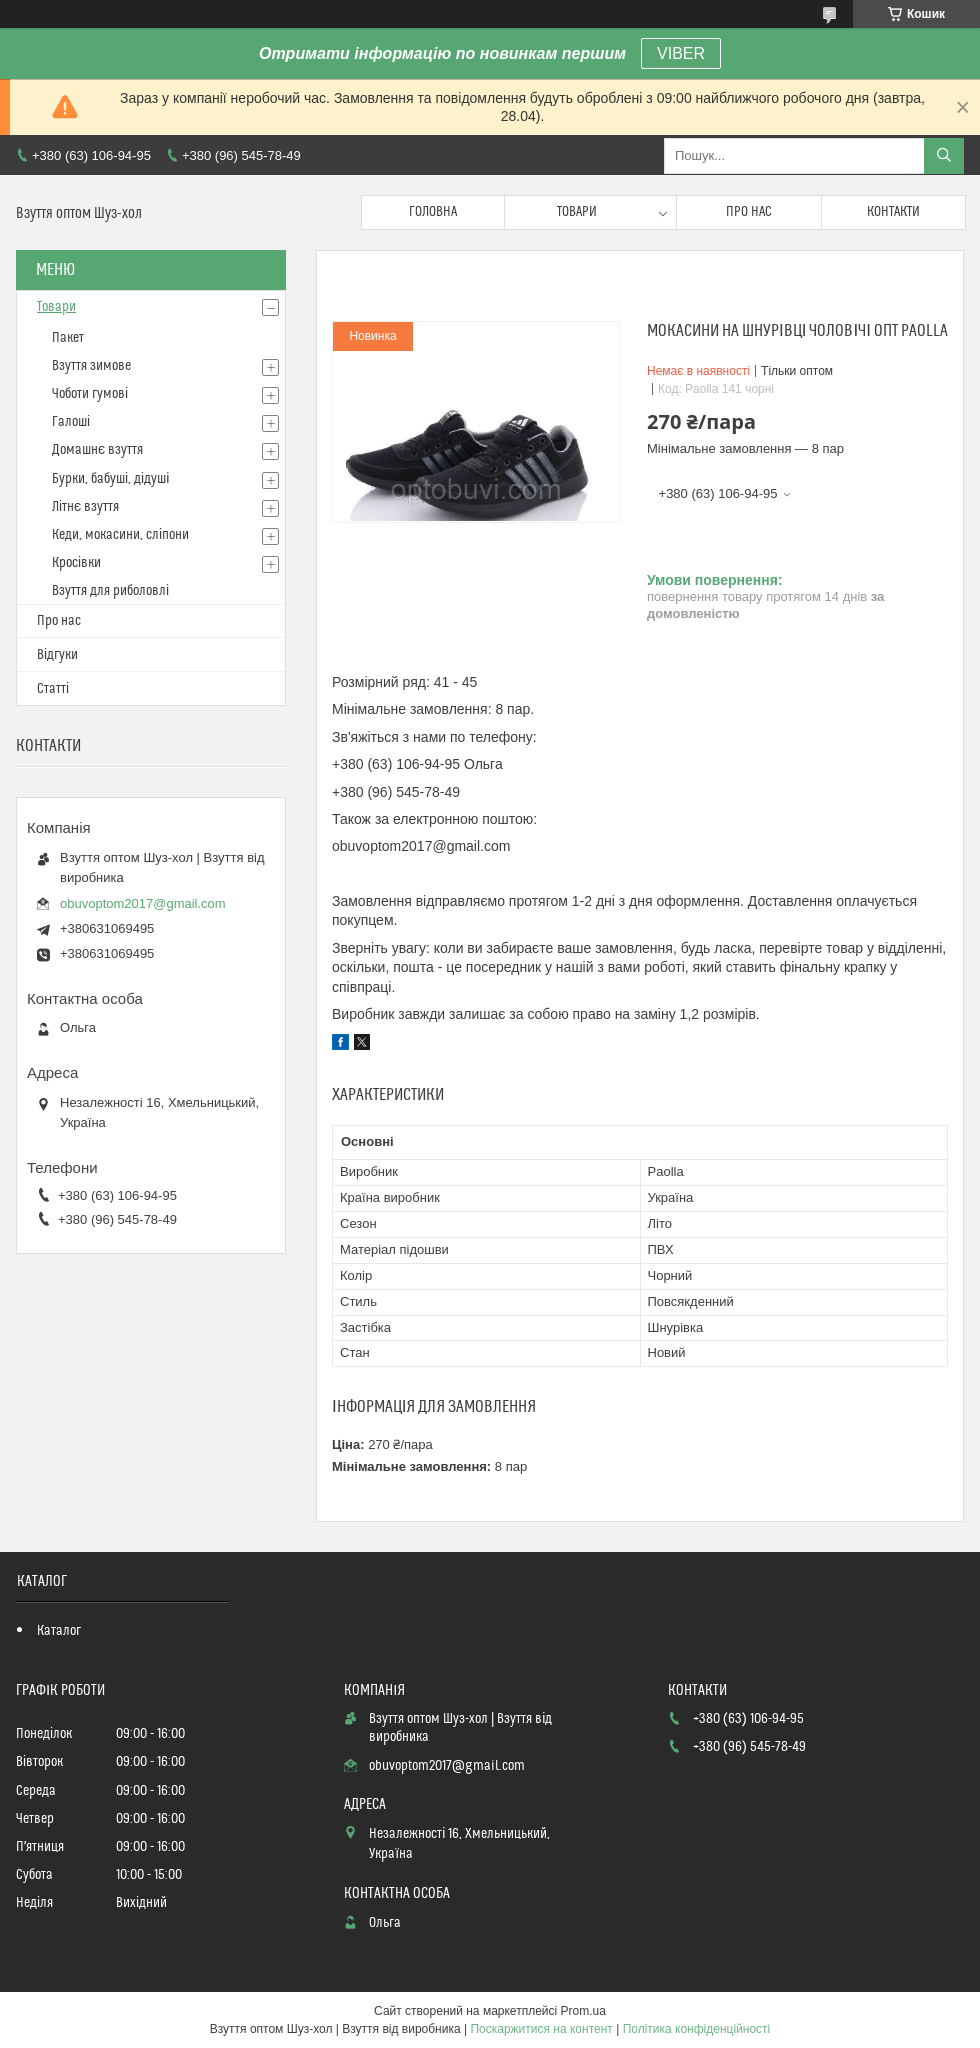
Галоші (71, 422)
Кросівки (76, 563)
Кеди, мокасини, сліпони (120, 535)
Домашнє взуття (97, 450)
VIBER (681, 53)
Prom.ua (583, 2011)
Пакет (68, 338)
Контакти (893, 212)
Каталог (59, 1631)
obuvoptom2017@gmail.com (143, 903)
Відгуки (57, 655)
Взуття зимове (91, 366)
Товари (577, 212)
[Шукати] (944, 156)
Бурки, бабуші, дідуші (110, 479)
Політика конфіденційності (697, 2029)
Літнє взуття (85, 507)
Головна (433, 212)
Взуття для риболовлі (110, 591)
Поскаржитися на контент (541, 2029)
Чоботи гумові (90, 394)
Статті (53, 689)
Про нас (749, 212)
